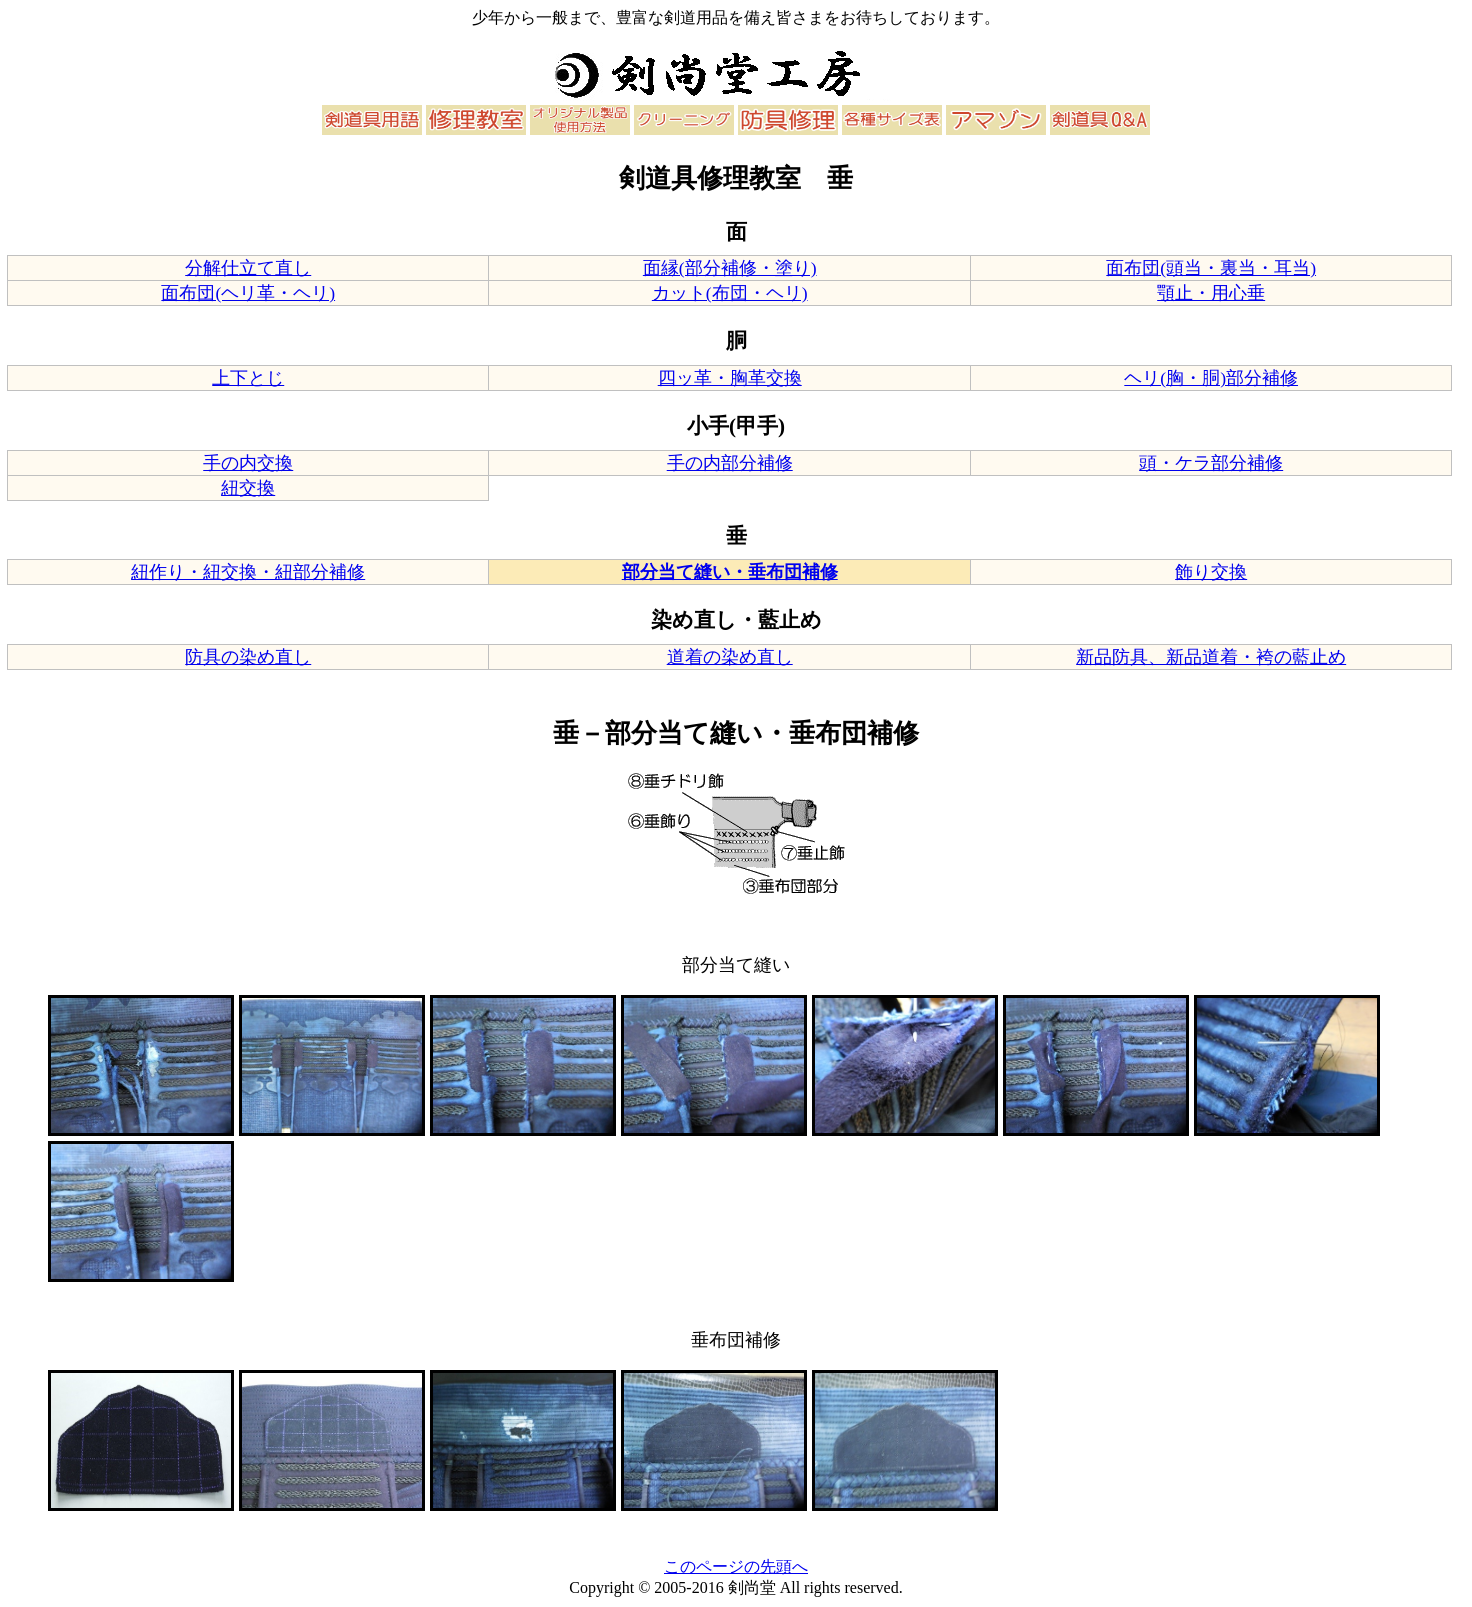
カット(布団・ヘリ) (730, 293)
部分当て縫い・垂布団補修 (730, 572)
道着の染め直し (730, 657)
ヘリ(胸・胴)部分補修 (1211, 378)
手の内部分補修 (730, 463)
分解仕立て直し (248, 268)
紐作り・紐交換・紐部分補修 (248, 572)
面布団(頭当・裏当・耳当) (1211, 268)
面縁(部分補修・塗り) (730, 268)
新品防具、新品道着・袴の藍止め (1211, 657)
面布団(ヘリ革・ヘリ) (248, 293)
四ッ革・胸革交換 (730, 378)
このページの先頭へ (736, 1566)
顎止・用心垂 (1211, 293)
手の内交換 (248, 463)
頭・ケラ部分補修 (1211, 463)
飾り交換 (1211, 572)
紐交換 (248, 488)
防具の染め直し (248, 657)
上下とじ (248, 378)
